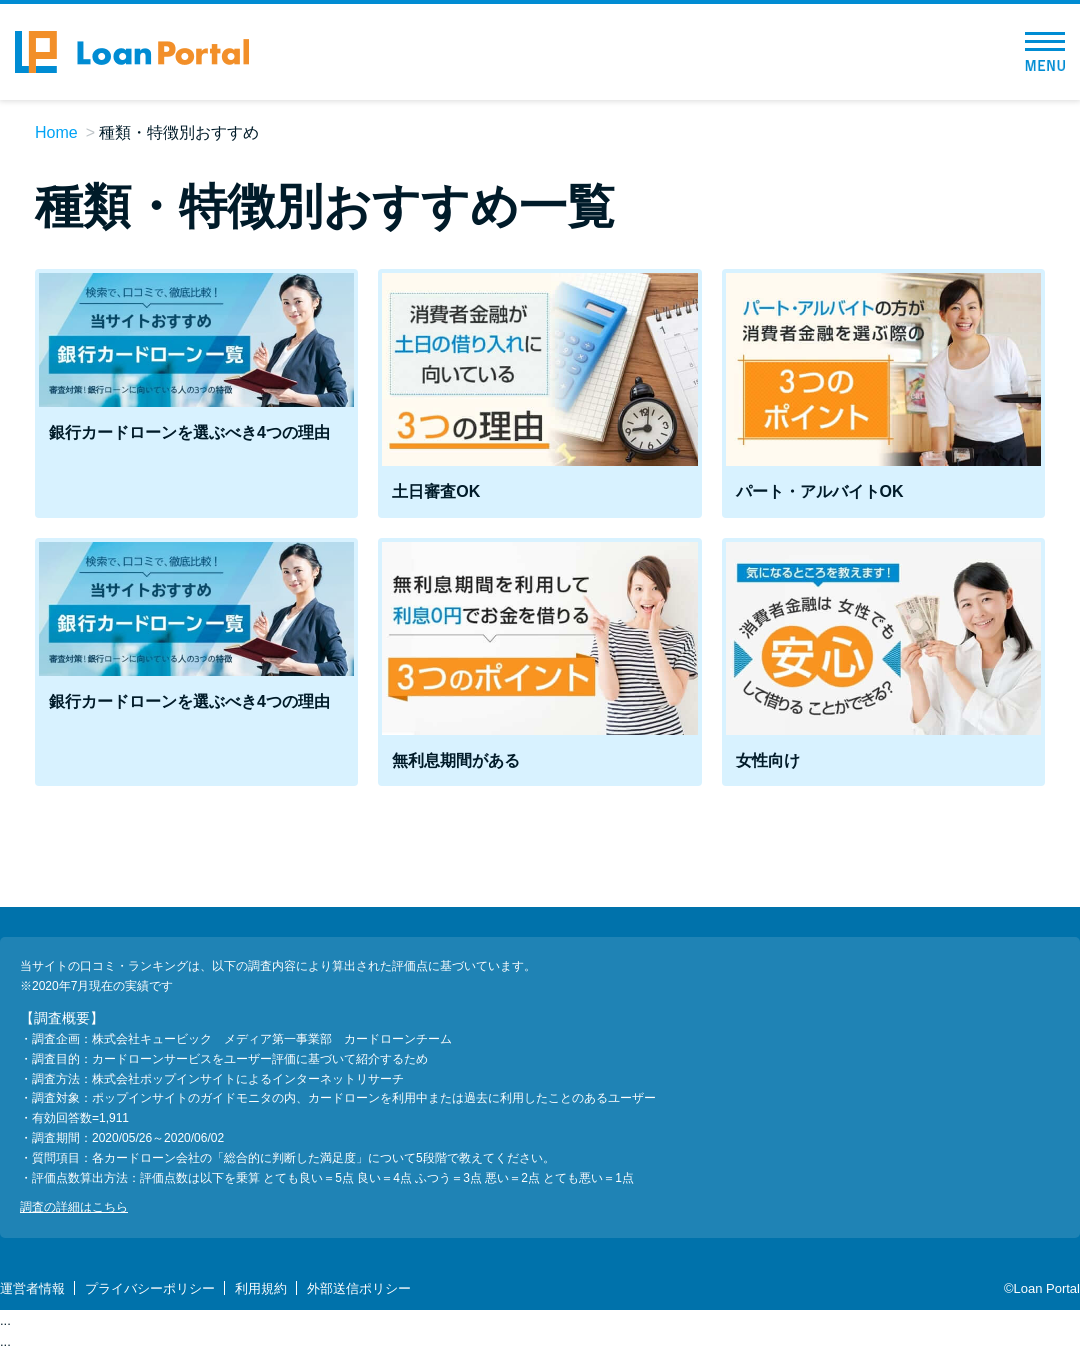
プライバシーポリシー (150, 1288)
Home (56, 132)
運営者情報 (32, 1288)
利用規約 (261, 1288)
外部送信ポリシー (359, 1288)
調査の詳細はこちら (74, 1207)
